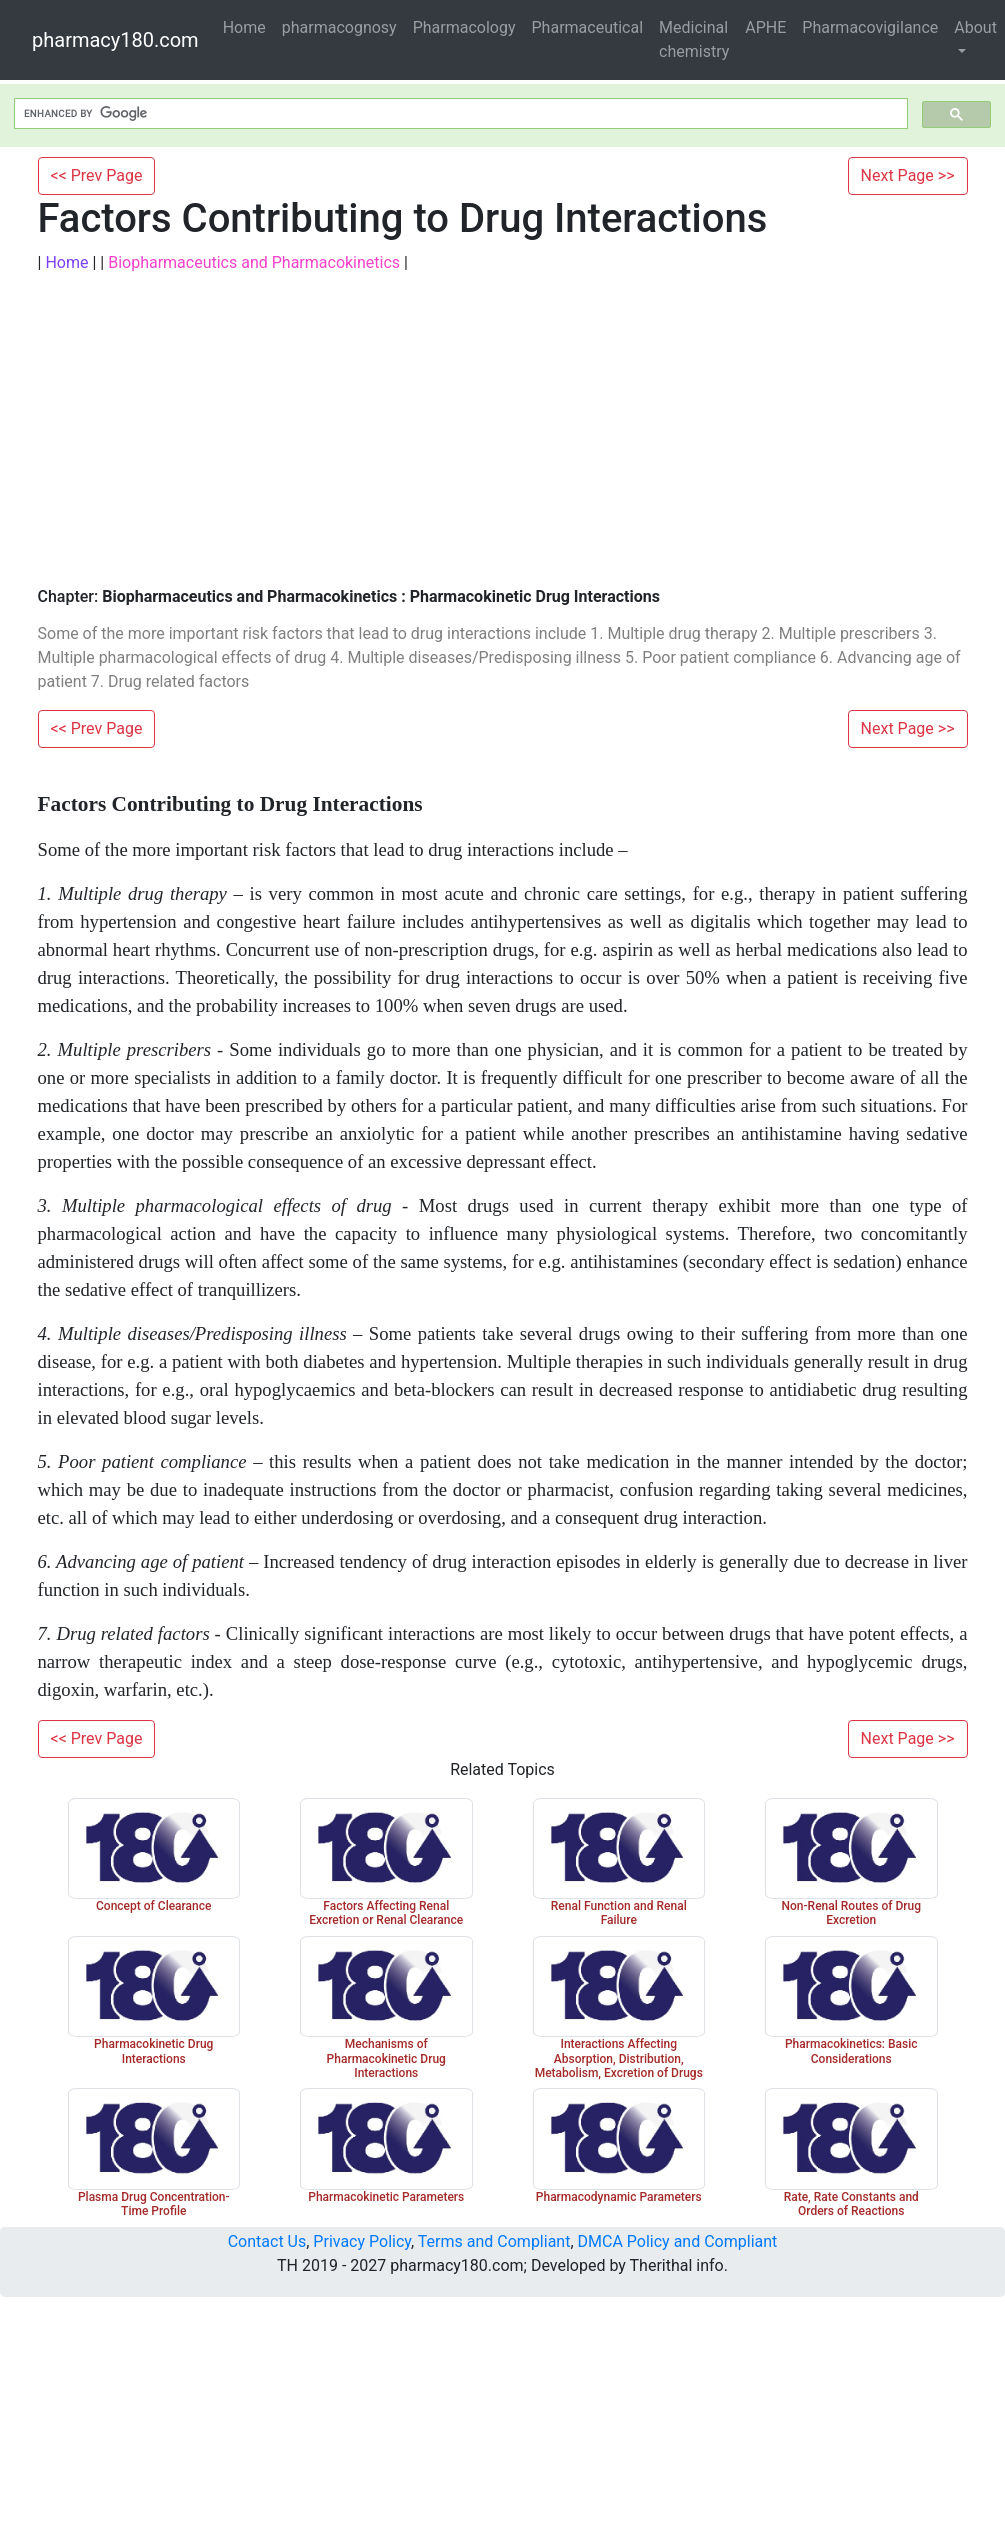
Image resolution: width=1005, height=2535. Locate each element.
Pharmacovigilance (870, 27)
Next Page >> (908, 175)
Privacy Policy (362, 2241)
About (975, 27)
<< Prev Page (97, 175)
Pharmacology (464, 27)
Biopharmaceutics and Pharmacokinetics (254, 262)
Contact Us (267, 2241)
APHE (765, 27)
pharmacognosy (339, 27)
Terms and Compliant (494, 2241)
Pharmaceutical (588, 27)
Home (244, 27)
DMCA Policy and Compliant (678, 2241)
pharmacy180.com (115, 40)
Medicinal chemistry (694, 39)
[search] (459, 114)
